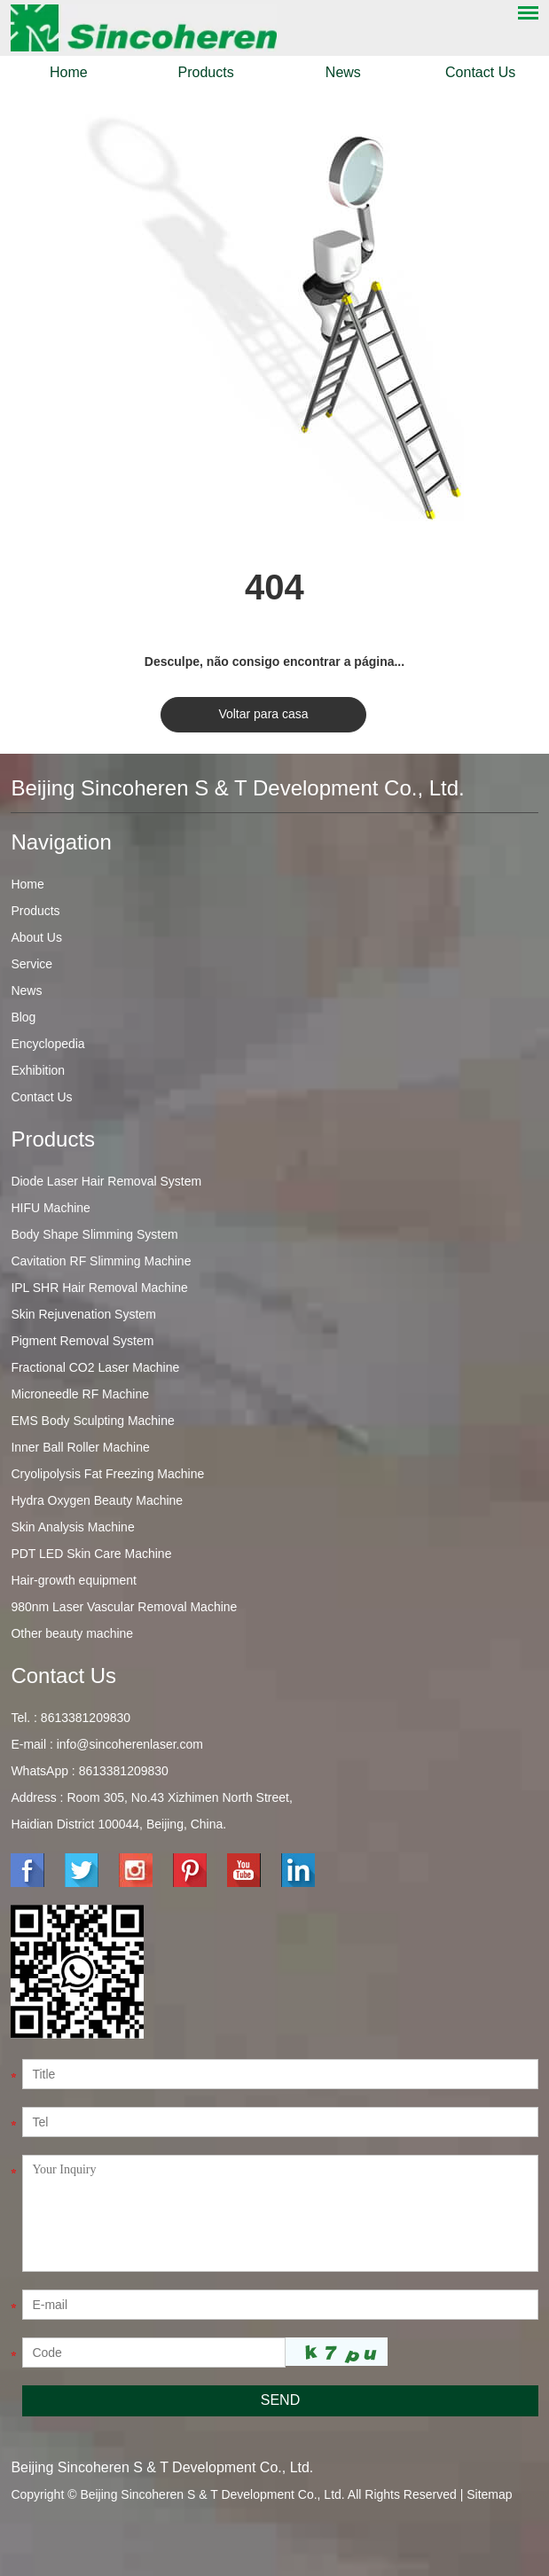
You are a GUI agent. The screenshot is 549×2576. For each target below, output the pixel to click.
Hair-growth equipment (74, 1580)
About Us (36, 937)
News (343, 72)
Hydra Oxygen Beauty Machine (97, 1500)
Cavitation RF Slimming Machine (101, 1261)
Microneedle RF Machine (80, 1394)
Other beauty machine (72, 1633)
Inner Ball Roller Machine (80, 1447)
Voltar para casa (263, 714)
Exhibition (38, 1070)
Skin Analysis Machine (72, 1527)
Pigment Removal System (82, 1341)
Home (69, 72)
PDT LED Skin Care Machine (91, 1553)
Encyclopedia (47, 1044)
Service (31, 964)
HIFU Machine (50, 1208)
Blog (23, 1017)
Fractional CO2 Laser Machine (95, 1367)
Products (206, 72)
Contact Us (480, 72)
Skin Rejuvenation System (83, 1314)
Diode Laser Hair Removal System (106, 1181)
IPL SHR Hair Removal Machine (99, 1287)
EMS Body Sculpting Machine (92, 1420)
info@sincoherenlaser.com (130, 1744)
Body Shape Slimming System (94, 1234)
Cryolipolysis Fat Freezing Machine (107, 1474)
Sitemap (489, 2494)
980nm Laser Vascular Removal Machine (124, 1607)
